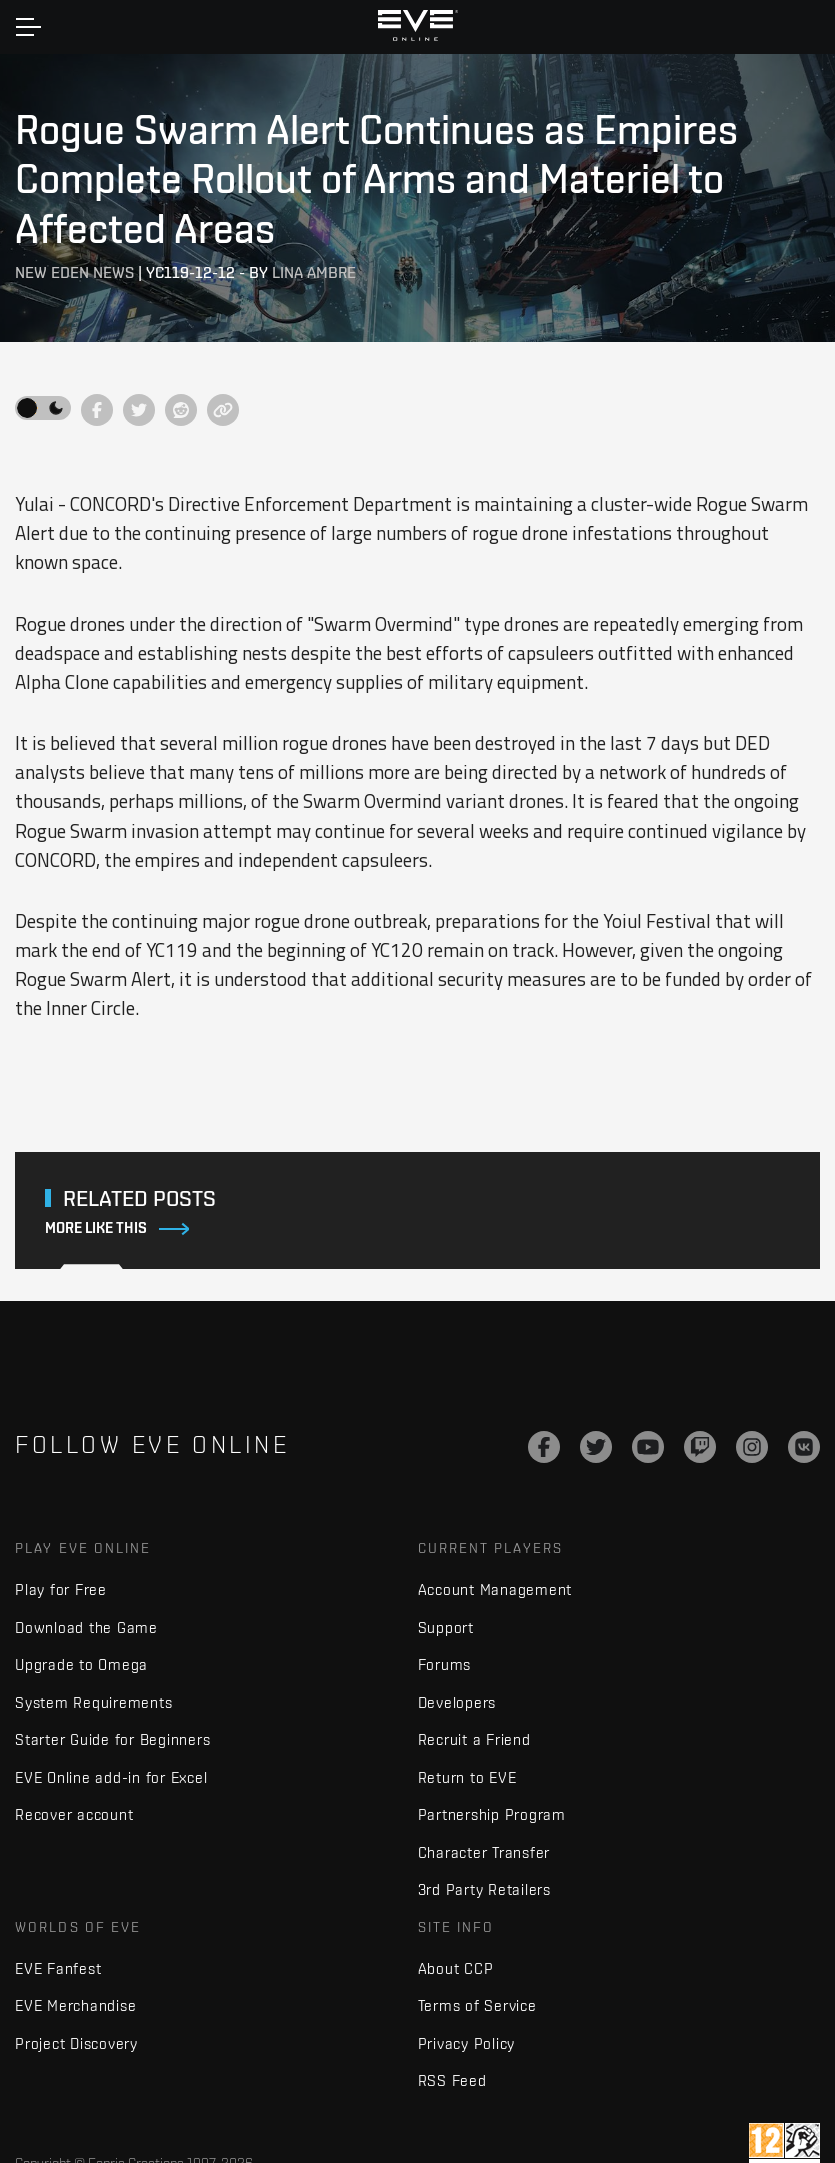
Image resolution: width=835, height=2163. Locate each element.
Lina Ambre (314, 272)
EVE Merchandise (75, 2005)
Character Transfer (484, 1852)
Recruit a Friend (474, 1739)
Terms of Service (477, 2005)
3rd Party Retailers (484, 1889)
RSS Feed (452, 2080)
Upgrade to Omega (81, 1664)
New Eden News (74, 272)
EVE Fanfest (58, 1968)
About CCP (456, 1968)
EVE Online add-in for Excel (111, 1777)
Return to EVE (467, 1777)
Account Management (495, 1589)
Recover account (74, 1814)
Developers (457, 1702)
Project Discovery (76, 2043)
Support (446, 1627)
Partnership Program (492, 1814)
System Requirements (93, 1702)
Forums (445, 1664)
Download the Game (86, 1627)
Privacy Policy (467, 2043)
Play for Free (61, 1589)
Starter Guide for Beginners (112, 1739)
